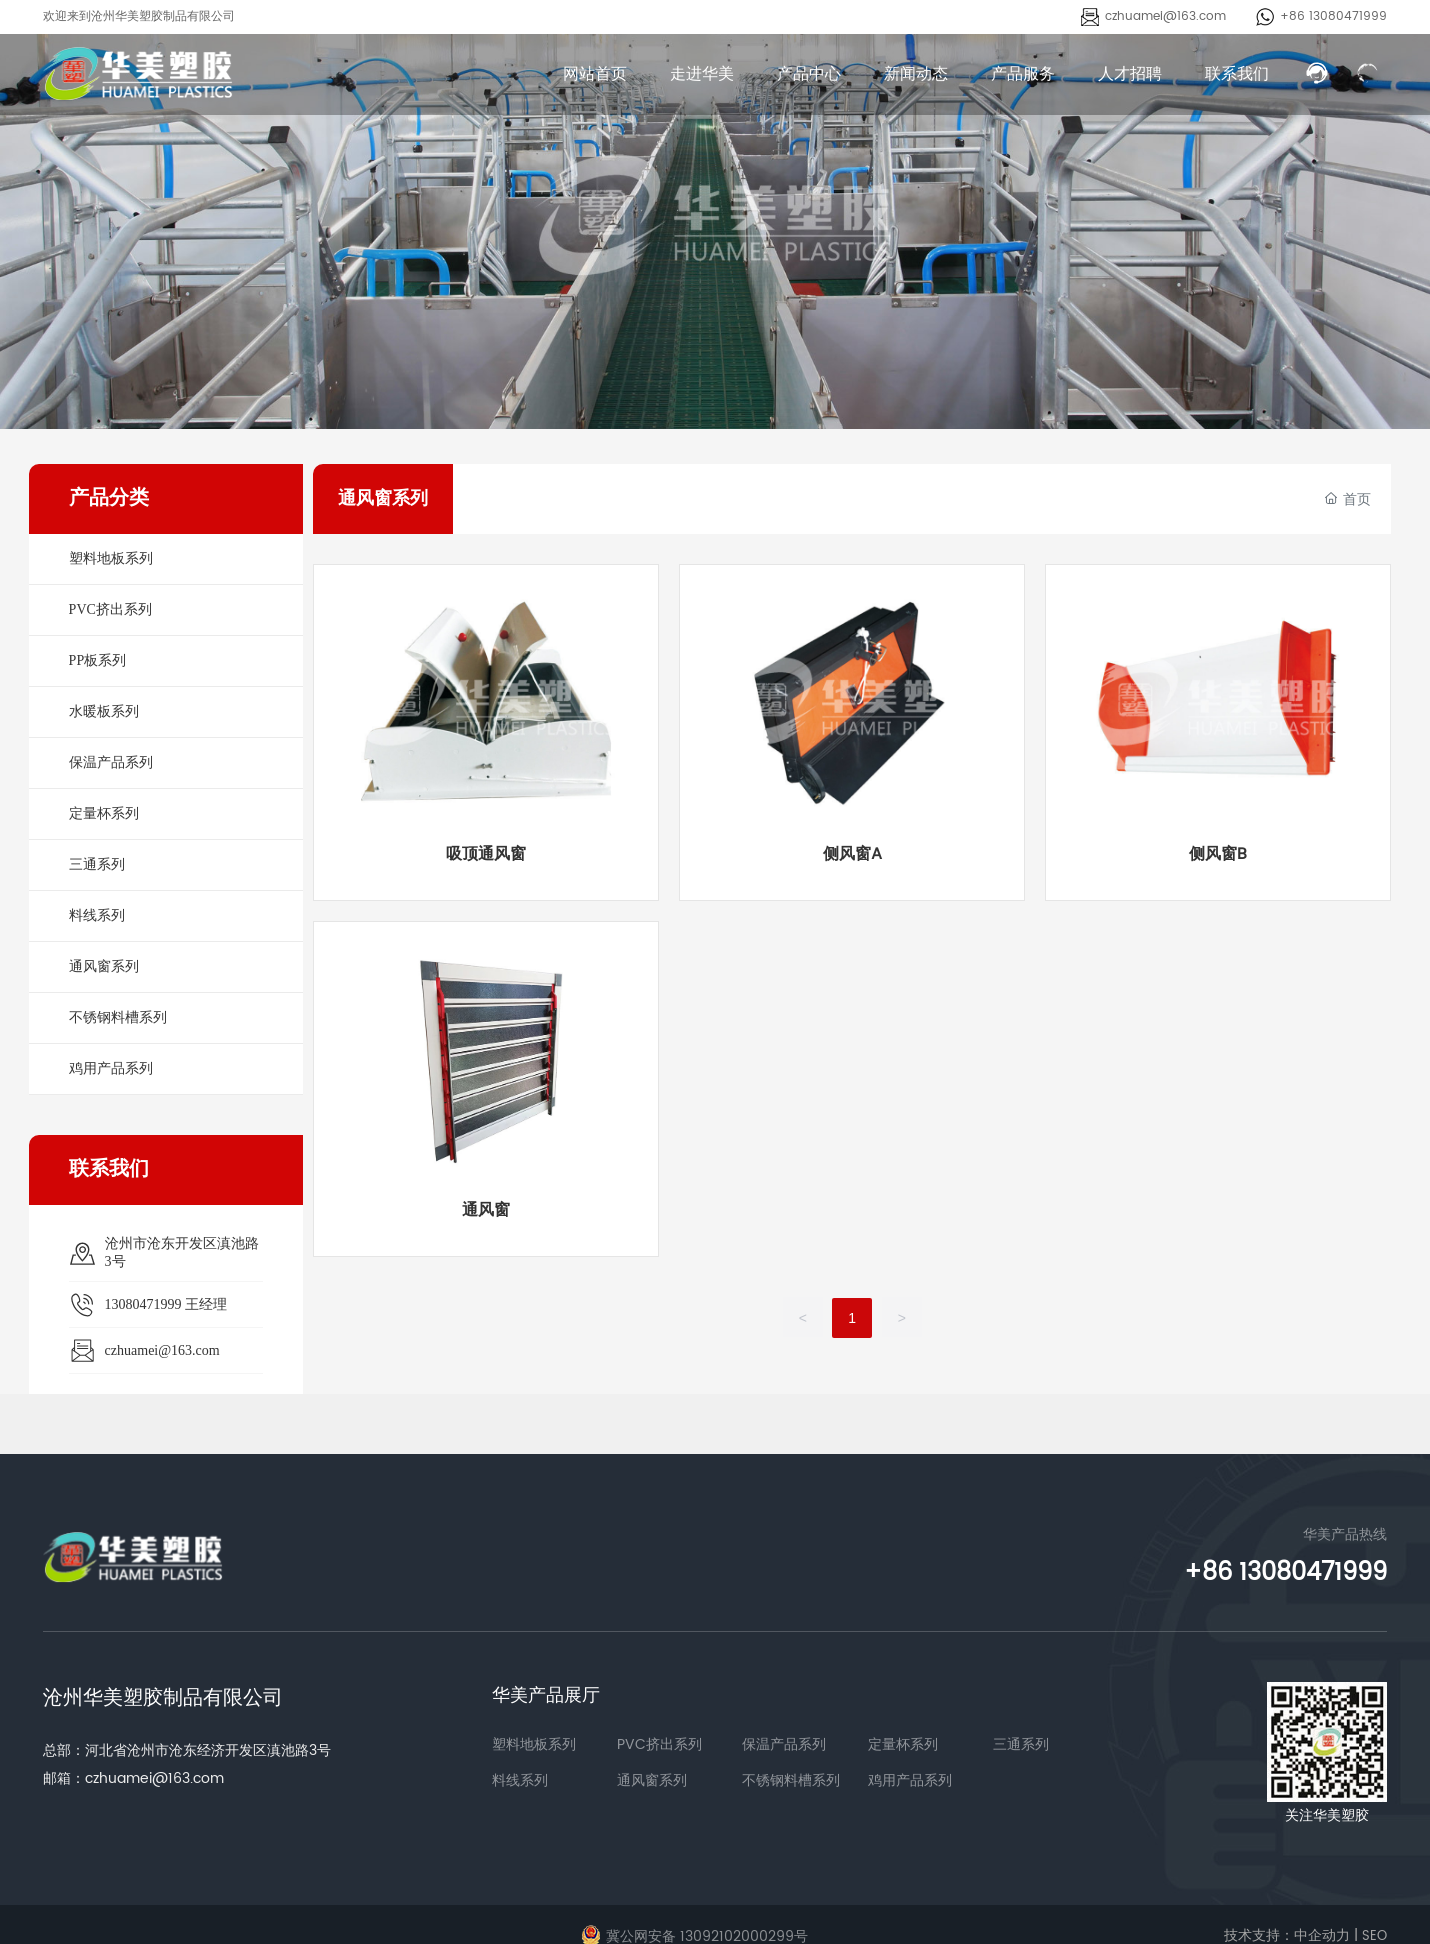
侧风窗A (852, 854)
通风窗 (486, 1210)
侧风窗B (1218, 854)
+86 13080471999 (1333, 16)
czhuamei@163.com (1165, 16)
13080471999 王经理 (166, 1304)
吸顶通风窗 (486, 854)
